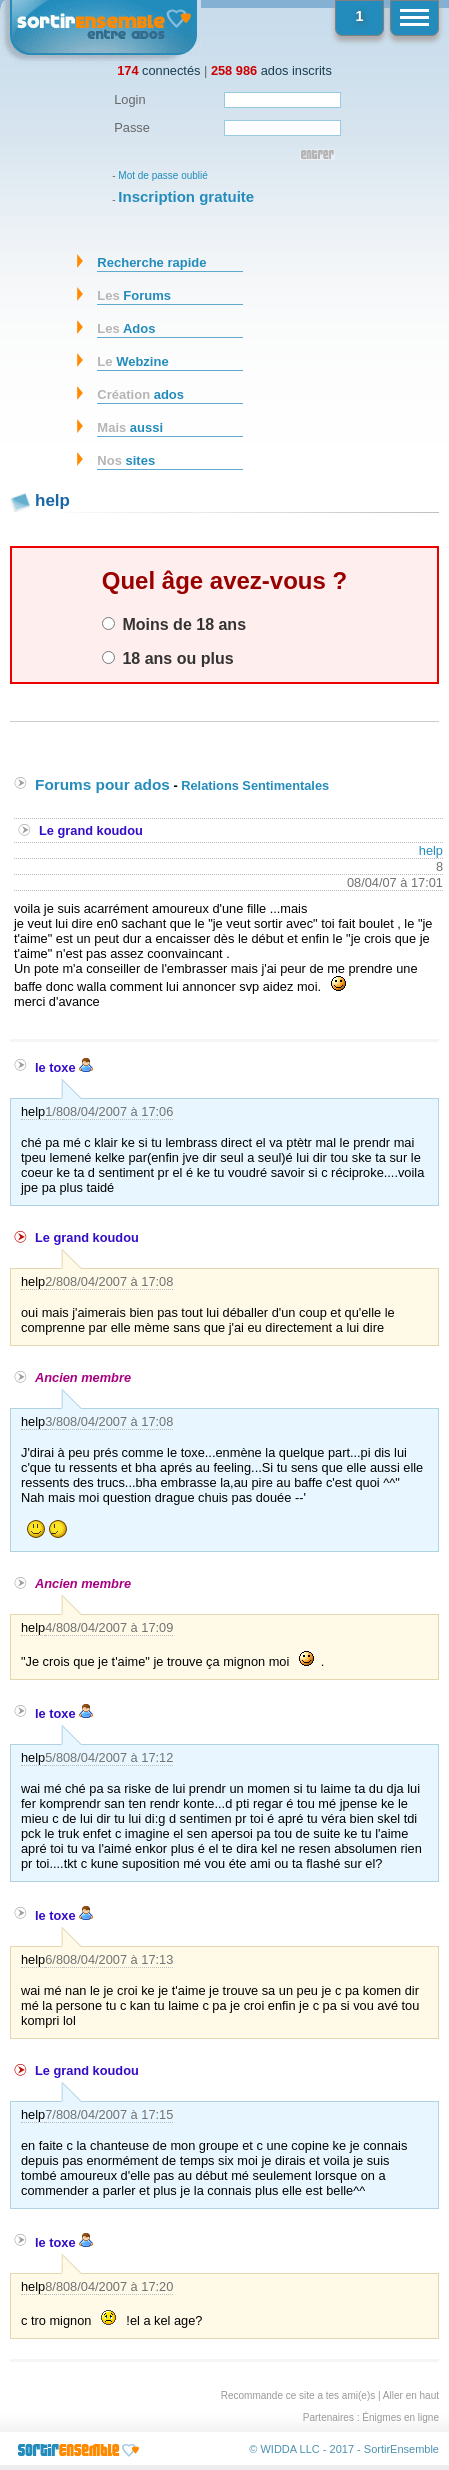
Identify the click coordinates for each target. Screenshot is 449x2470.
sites (126, 460)
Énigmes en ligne (400, 2417)
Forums (134, 295)
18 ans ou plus (168, 658)
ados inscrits (271, 70)
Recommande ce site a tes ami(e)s (298, 2395)
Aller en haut (411, 2395)
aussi (130, 427)
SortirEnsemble (401, 2449)
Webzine (132, 361)
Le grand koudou (91, 830)
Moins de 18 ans (174, 624)
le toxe (64, 1067)
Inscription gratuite (186, 196)
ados (140, 394)
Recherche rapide (151, 262)
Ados (126, 328)
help (431, 850)
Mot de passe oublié (163, 175)
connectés (158, 70)
